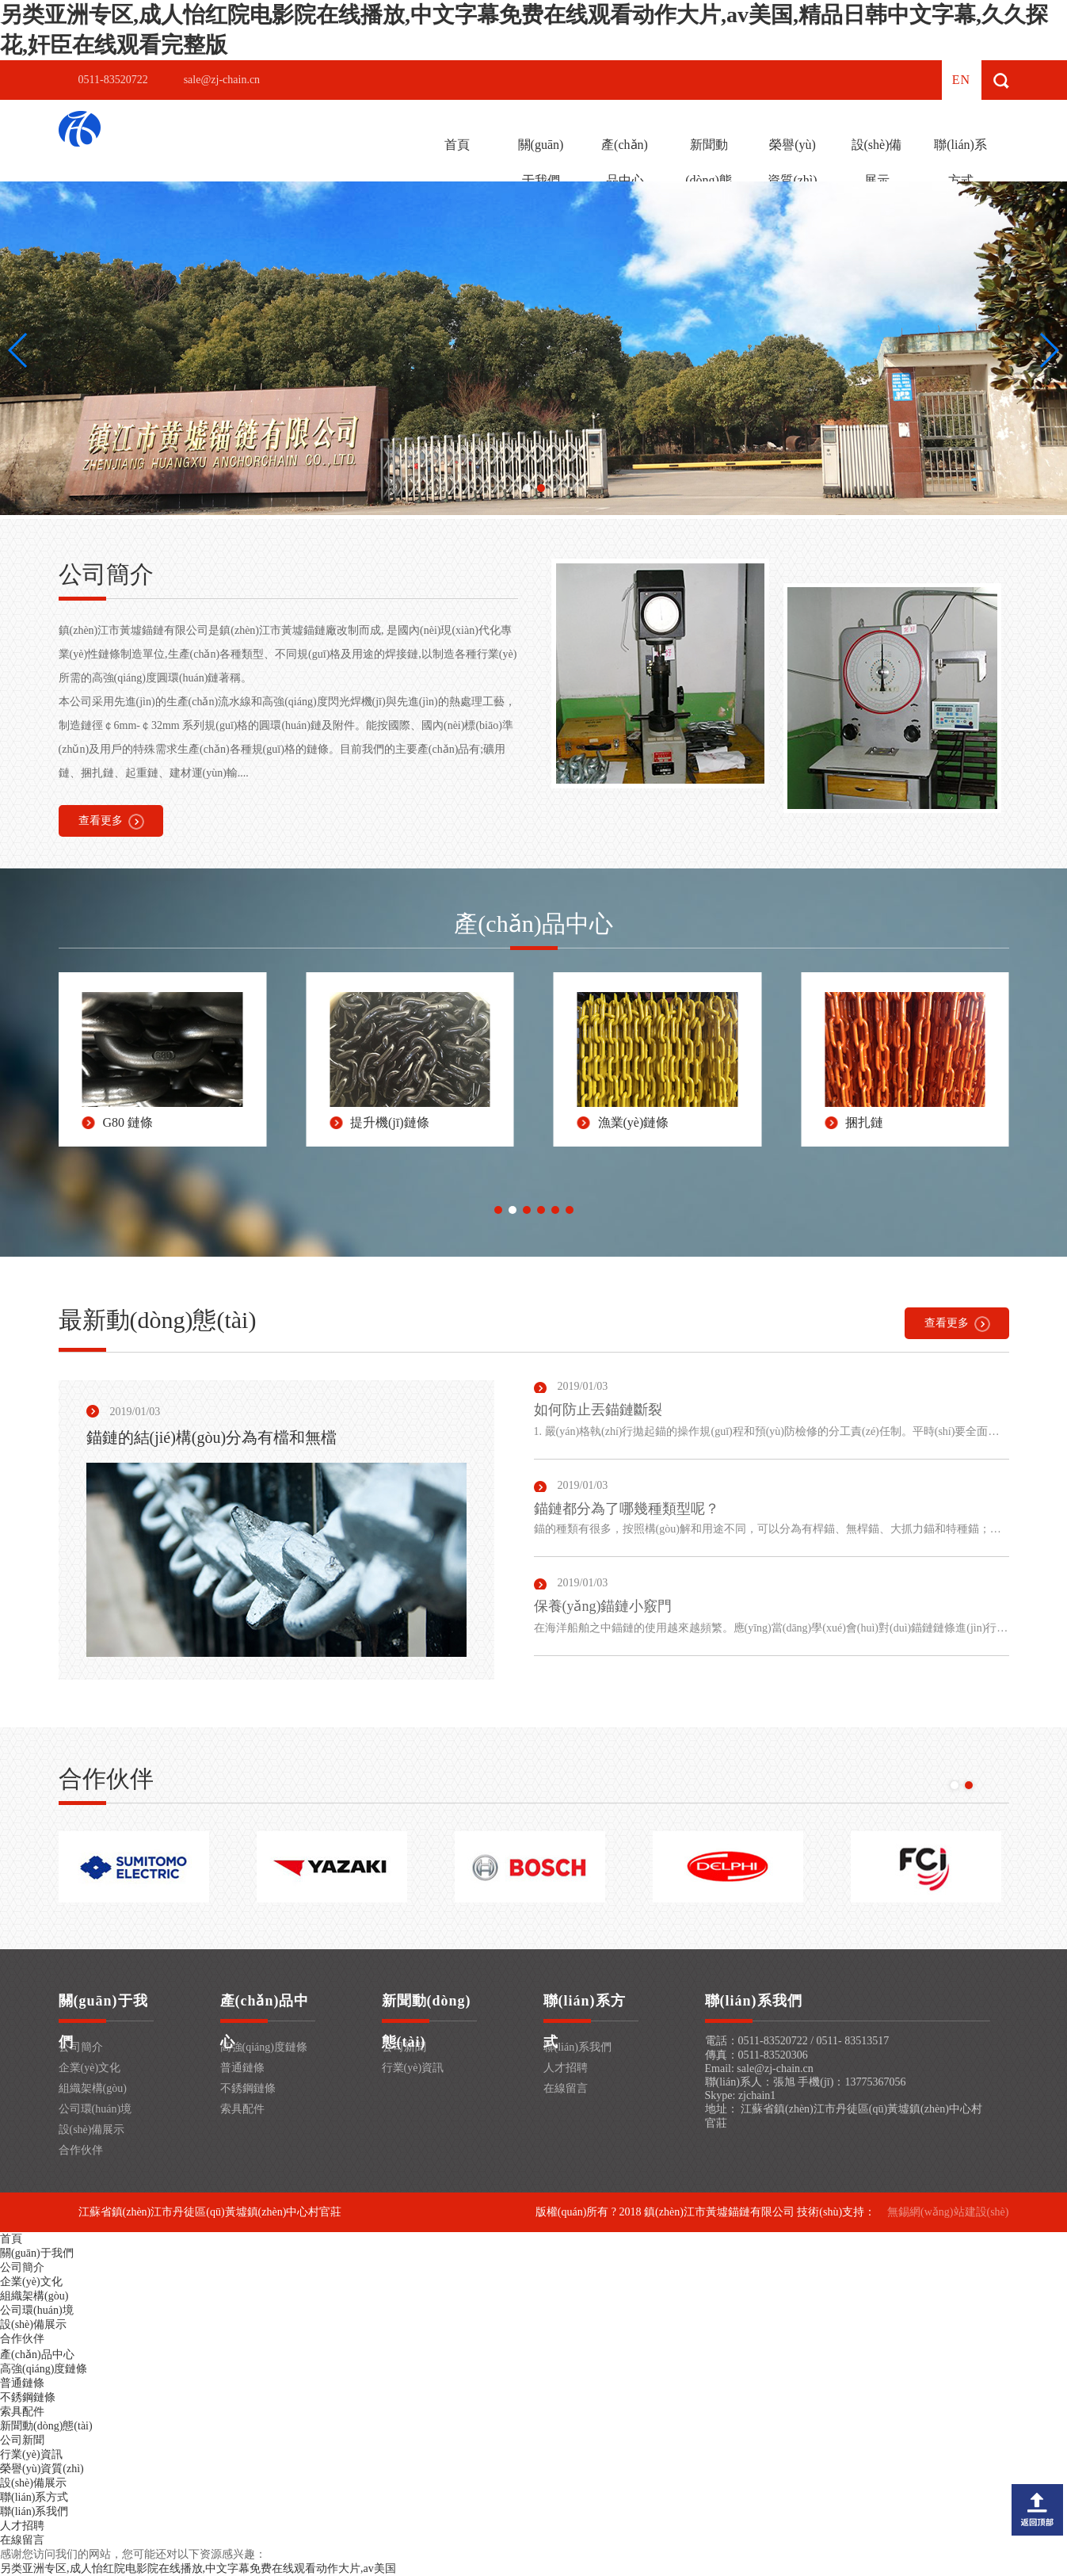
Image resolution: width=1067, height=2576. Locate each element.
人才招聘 (565, 2068)
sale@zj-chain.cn (222, 80)
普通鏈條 (242, 2068)
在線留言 (565, 2088)
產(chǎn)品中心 (624, 162)
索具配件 (242, 2109)
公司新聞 (22, 2440)
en (961, 79)
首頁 (457, 144)
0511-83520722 (113, 80)
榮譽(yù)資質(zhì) (792, 162)
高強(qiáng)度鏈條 (263, 2047)
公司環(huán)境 (95, 2109)
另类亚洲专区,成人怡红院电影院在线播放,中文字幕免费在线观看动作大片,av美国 (198, 2568)
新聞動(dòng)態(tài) (708, 180)
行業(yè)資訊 (413, 2068)
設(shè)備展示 (877, 162)
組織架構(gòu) (93, 2088)
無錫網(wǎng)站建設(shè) (947, 2212)
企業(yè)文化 (90, 2068)
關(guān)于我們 (541, 162)
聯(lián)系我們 (577, 2047)
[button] (527, 488)
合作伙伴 (81, 2150)
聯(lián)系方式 (960, 162)
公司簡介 (81, 2047)
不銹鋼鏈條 (248, 2088)
